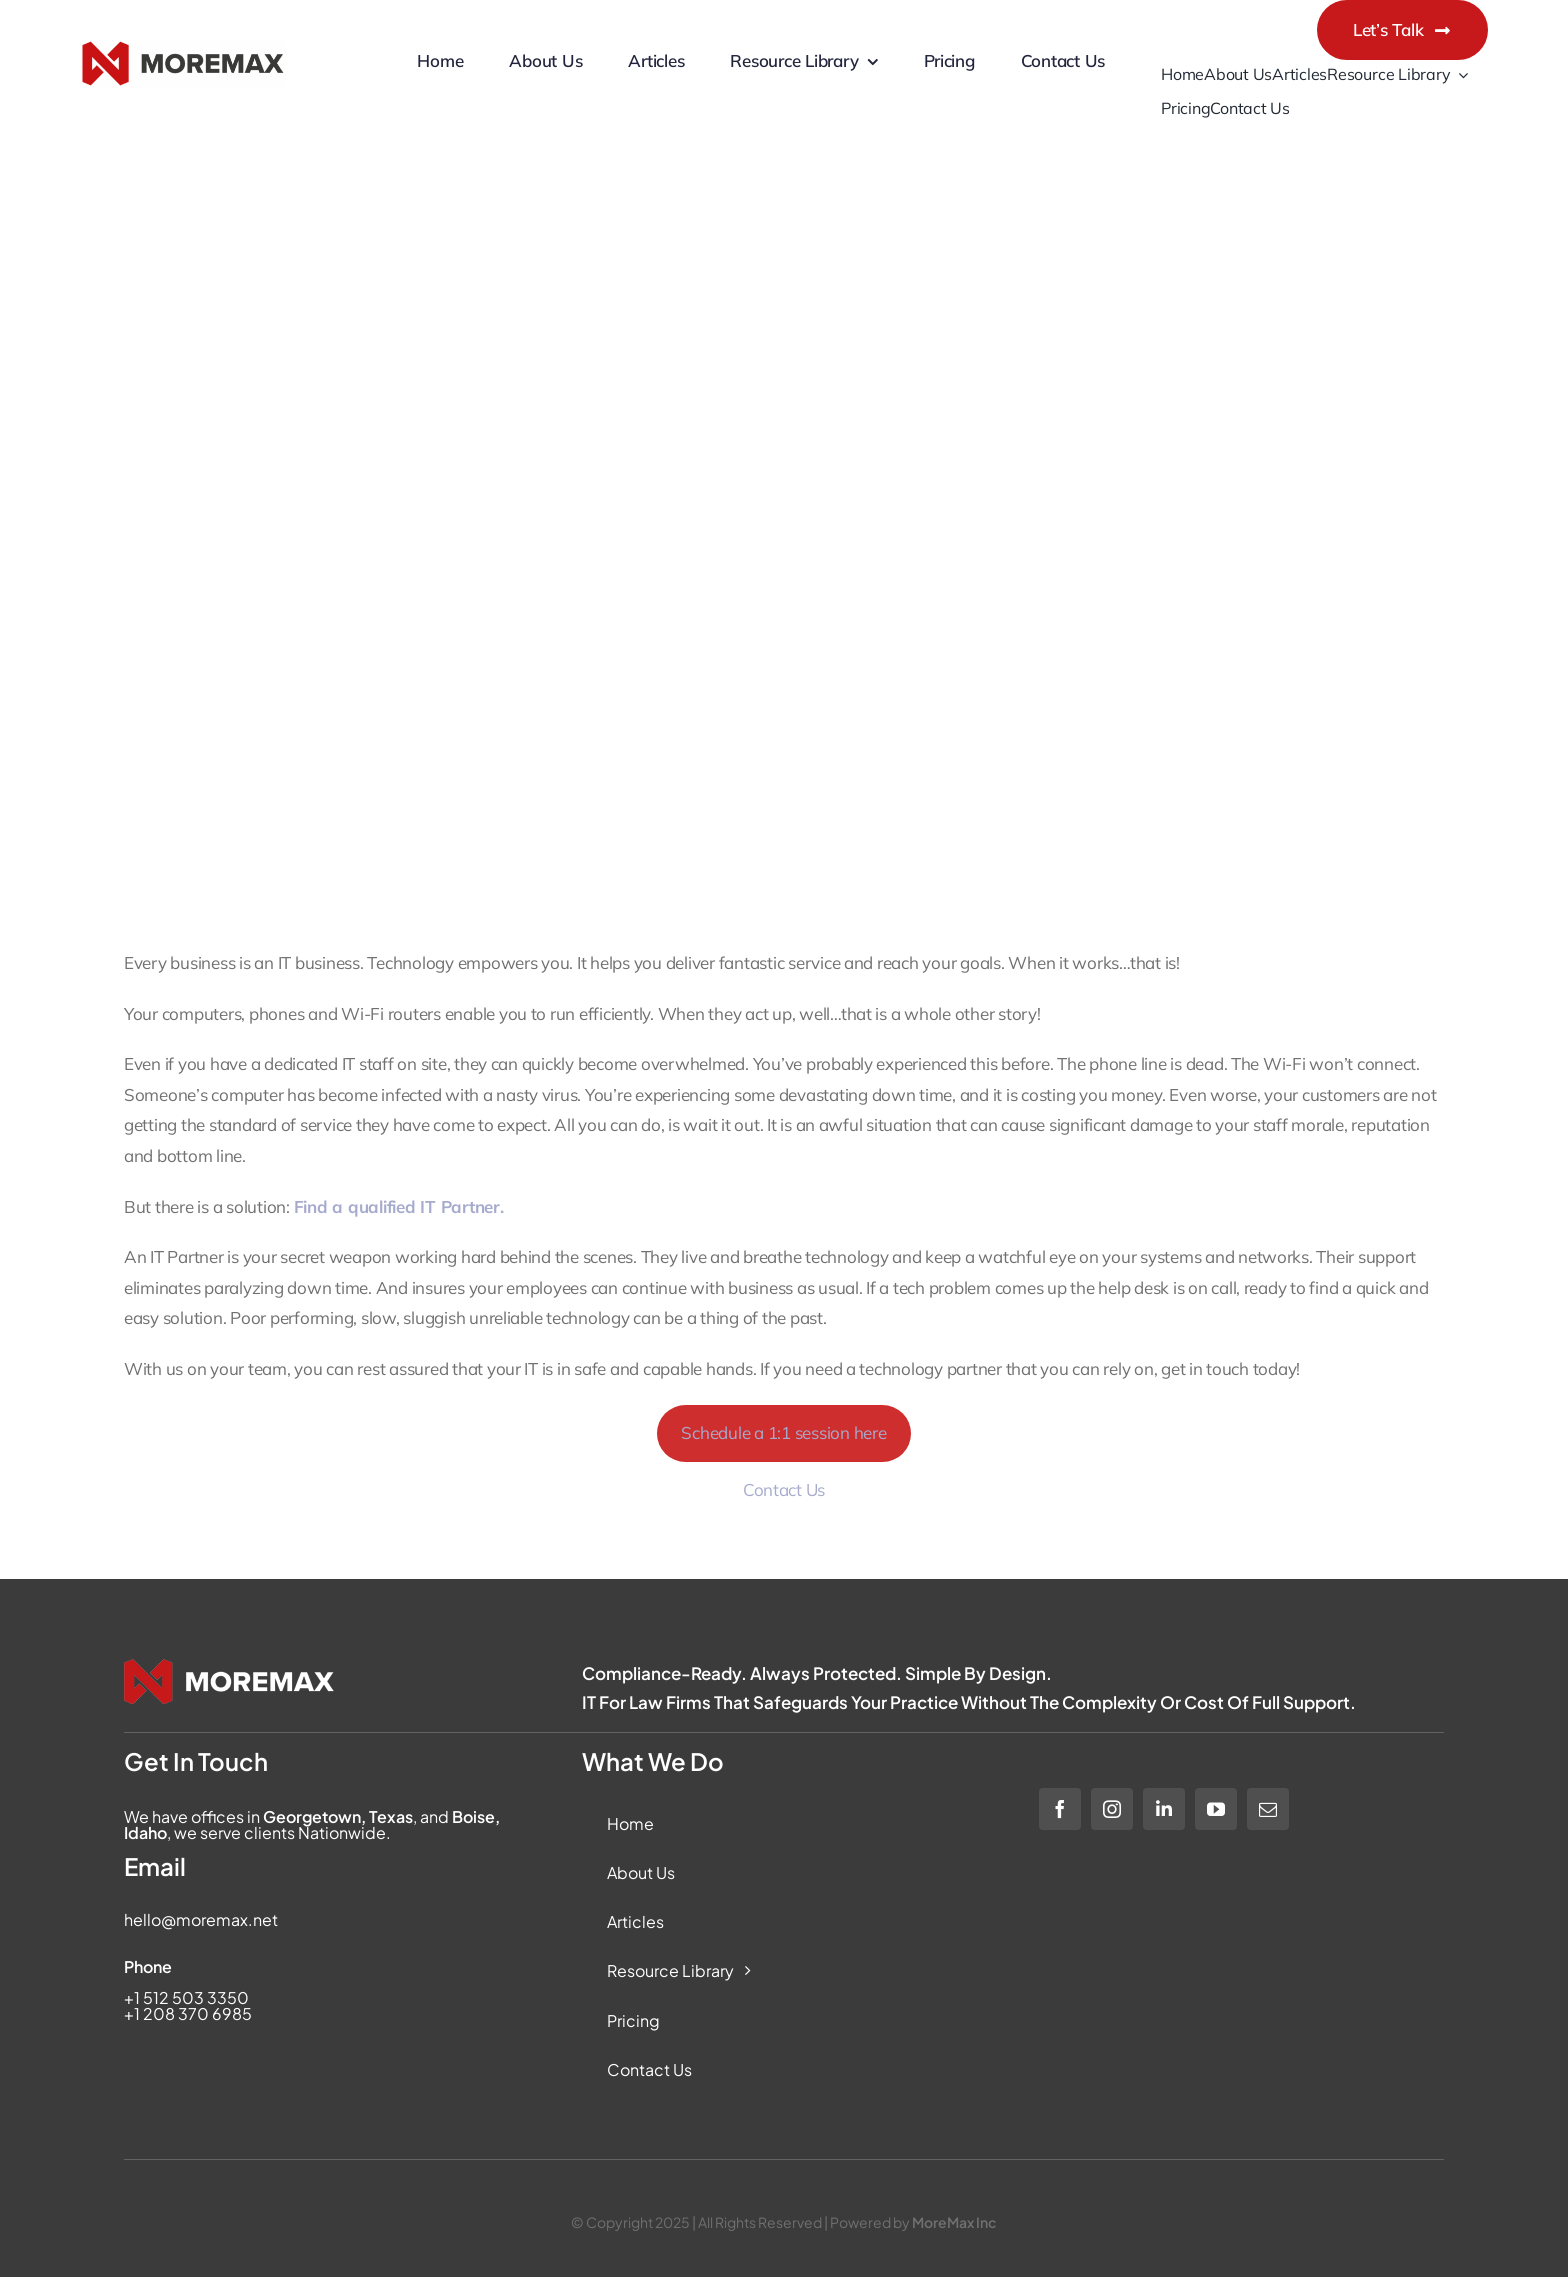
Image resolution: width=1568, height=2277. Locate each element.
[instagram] (1112, 1809)
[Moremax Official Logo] (182, 63)
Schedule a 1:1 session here (783, 1432)
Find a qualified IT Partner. (399, 1206)
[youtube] (1216, 1809)
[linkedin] (1164, 1809)
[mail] (1268, 1809)
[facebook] (1060, 1809)
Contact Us (784, 1489)
